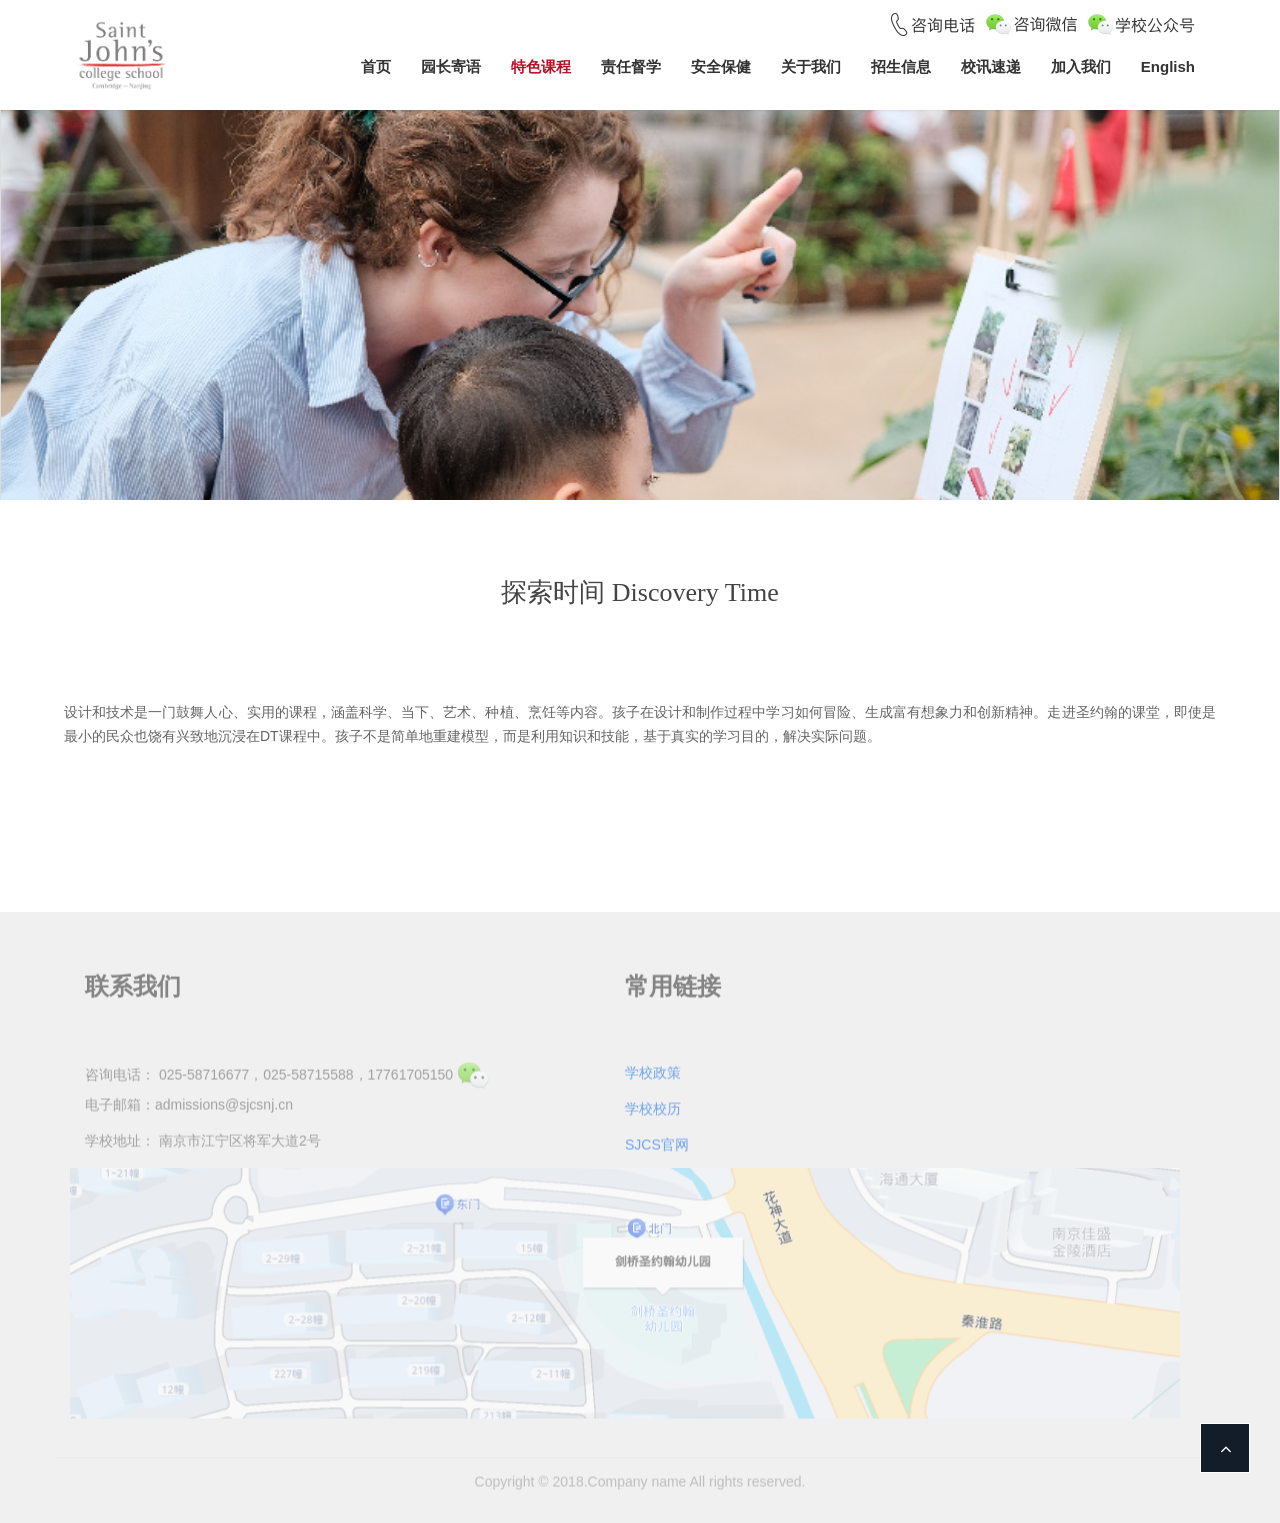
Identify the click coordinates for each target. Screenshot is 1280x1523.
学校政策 (653, 1070)
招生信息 (901, 66)
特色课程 (541, 66)
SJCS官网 (657, 1142)
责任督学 (631, 66)
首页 (376, 66)
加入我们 (1081, 66)
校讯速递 (991, 66)
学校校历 (653, 1106)
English (1168, 66)
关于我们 (811, 66)
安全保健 (721, 66)
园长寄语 (451, 66)
